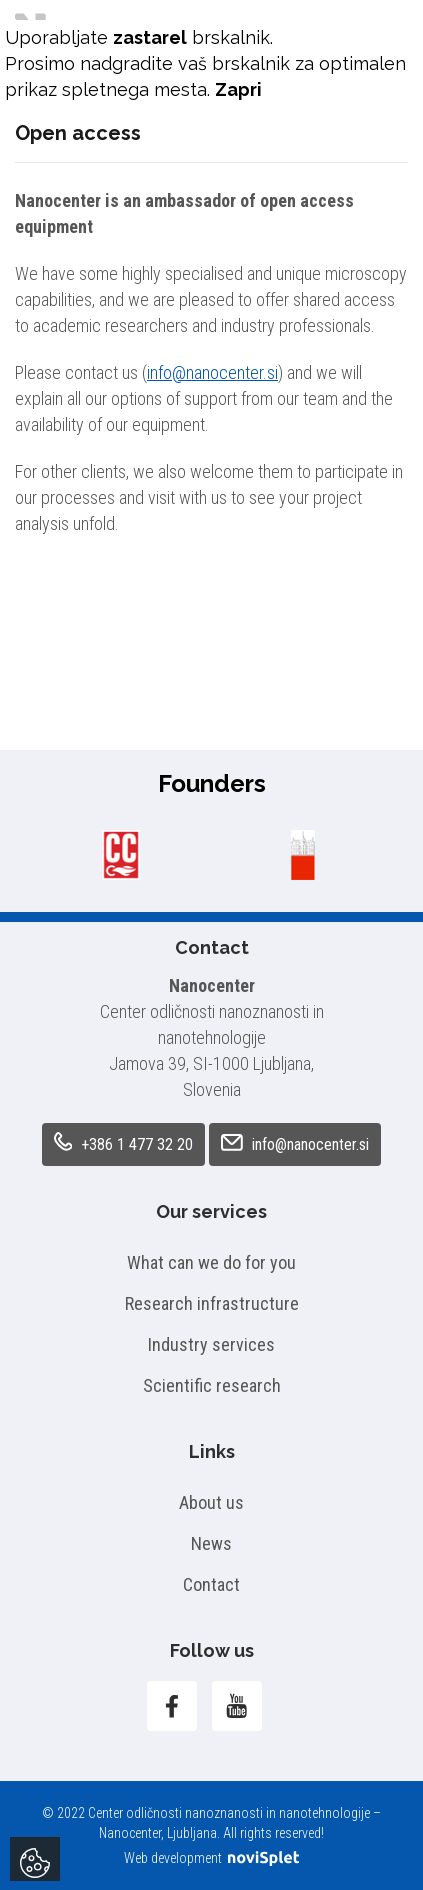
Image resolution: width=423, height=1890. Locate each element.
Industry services (211, 1344)
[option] (121, 855)
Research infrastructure (212, 1303)
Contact (211, 1584)
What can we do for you (211, 1262)
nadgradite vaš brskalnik (185, 63)
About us (211, 1502)
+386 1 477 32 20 (124, 1143)
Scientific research (212, 1385)
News (211, 1543)
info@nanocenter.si (212, 372)
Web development (211, 1858)
